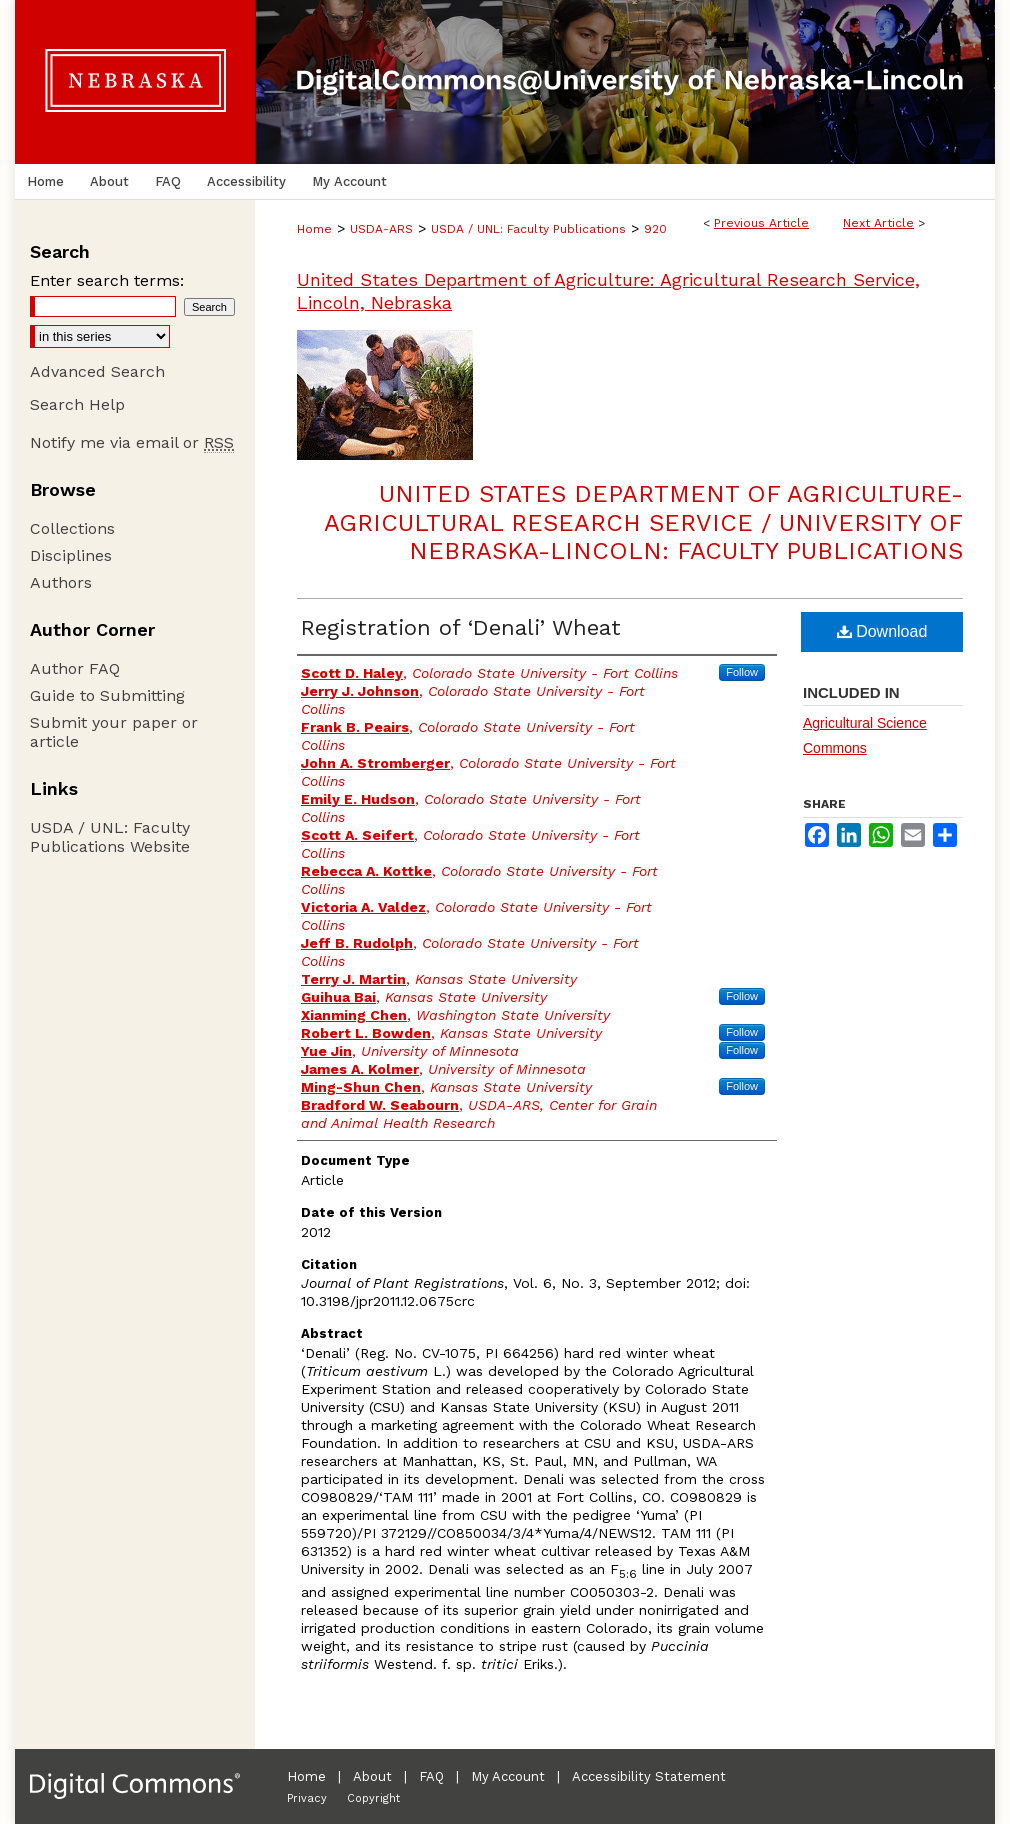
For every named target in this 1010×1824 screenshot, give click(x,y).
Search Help (77, 404)
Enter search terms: (107, 280)
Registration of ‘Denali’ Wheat (461, 627)
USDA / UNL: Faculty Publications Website (110, 837)
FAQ (431, 1776)
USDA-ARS (381, 229)
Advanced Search (97, 371)
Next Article (878, 223)
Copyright (373, 1798)
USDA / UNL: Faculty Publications (528, 229)
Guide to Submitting (107, 695)
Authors (61, 582)
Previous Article (761, 223)
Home (314, 229)
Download (882, 631)
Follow (742, 672)
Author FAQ (75, 668)
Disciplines (71, 555)
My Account (508, 1776)
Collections (72, 528)
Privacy (307, 1798)
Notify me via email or (132, 442)
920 (655, 229)
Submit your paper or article (114, 732)
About (372, 1776)
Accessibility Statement (649, 1776)
